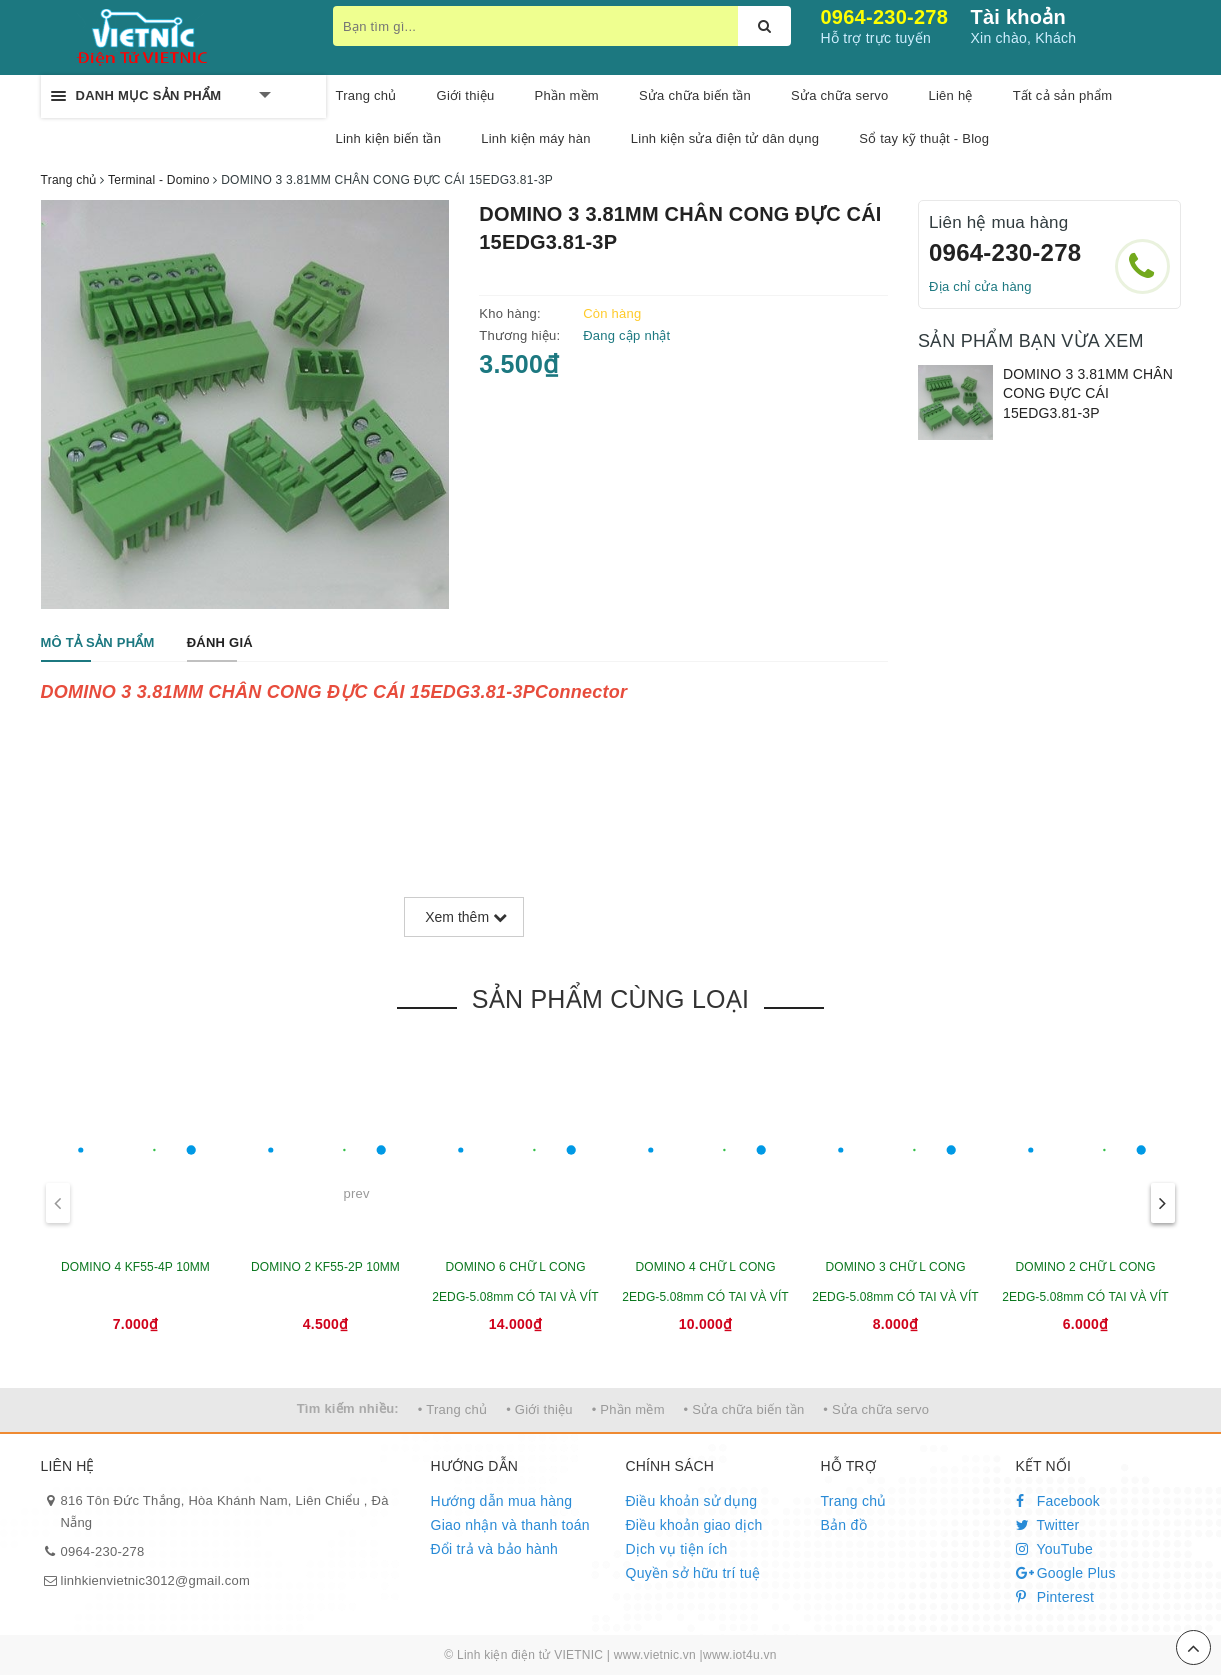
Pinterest (1055, 1597)
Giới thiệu (466, 95)
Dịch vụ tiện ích (677, 1549)
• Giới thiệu (539, 1409)
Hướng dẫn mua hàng (502, 1501)
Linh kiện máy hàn (536, 138)
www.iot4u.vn (740, 1655)
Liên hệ (950, 95)
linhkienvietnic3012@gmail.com (156, 1580)
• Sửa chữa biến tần (744, 1409)
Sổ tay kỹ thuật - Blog (924, 138)
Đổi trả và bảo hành (495, 1549)
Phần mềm (567, 95)
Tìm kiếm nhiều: (348, 1408)
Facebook (1058, 1501)
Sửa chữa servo (839, 95)
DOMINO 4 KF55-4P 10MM (135, 1267)
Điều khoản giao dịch (694, 1525)
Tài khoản (1018, 17)
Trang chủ (854, 1501)
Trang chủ (366, 95)
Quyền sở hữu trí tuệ (693, 1573)
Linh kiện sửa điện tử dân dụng (725, 138)
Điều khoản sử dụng (692, 1501)
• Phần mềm (628, 1409)
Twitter (1048, 1525)
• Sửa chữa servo (876, 1409)
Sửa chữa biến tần (695, 95)
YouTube (1055, 1549)
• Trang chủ (453, 1409)
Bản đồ (844, 1525)
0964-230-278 (885, 17)
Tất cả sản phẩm (1063, 95)
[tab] (98, 643)
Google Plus (1066, 1573)
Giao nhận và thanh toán (510, 1525)
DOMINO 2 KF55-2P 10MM (325, 1267)
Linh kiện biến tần (389, 138)
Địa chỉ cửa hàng (980, 286)
